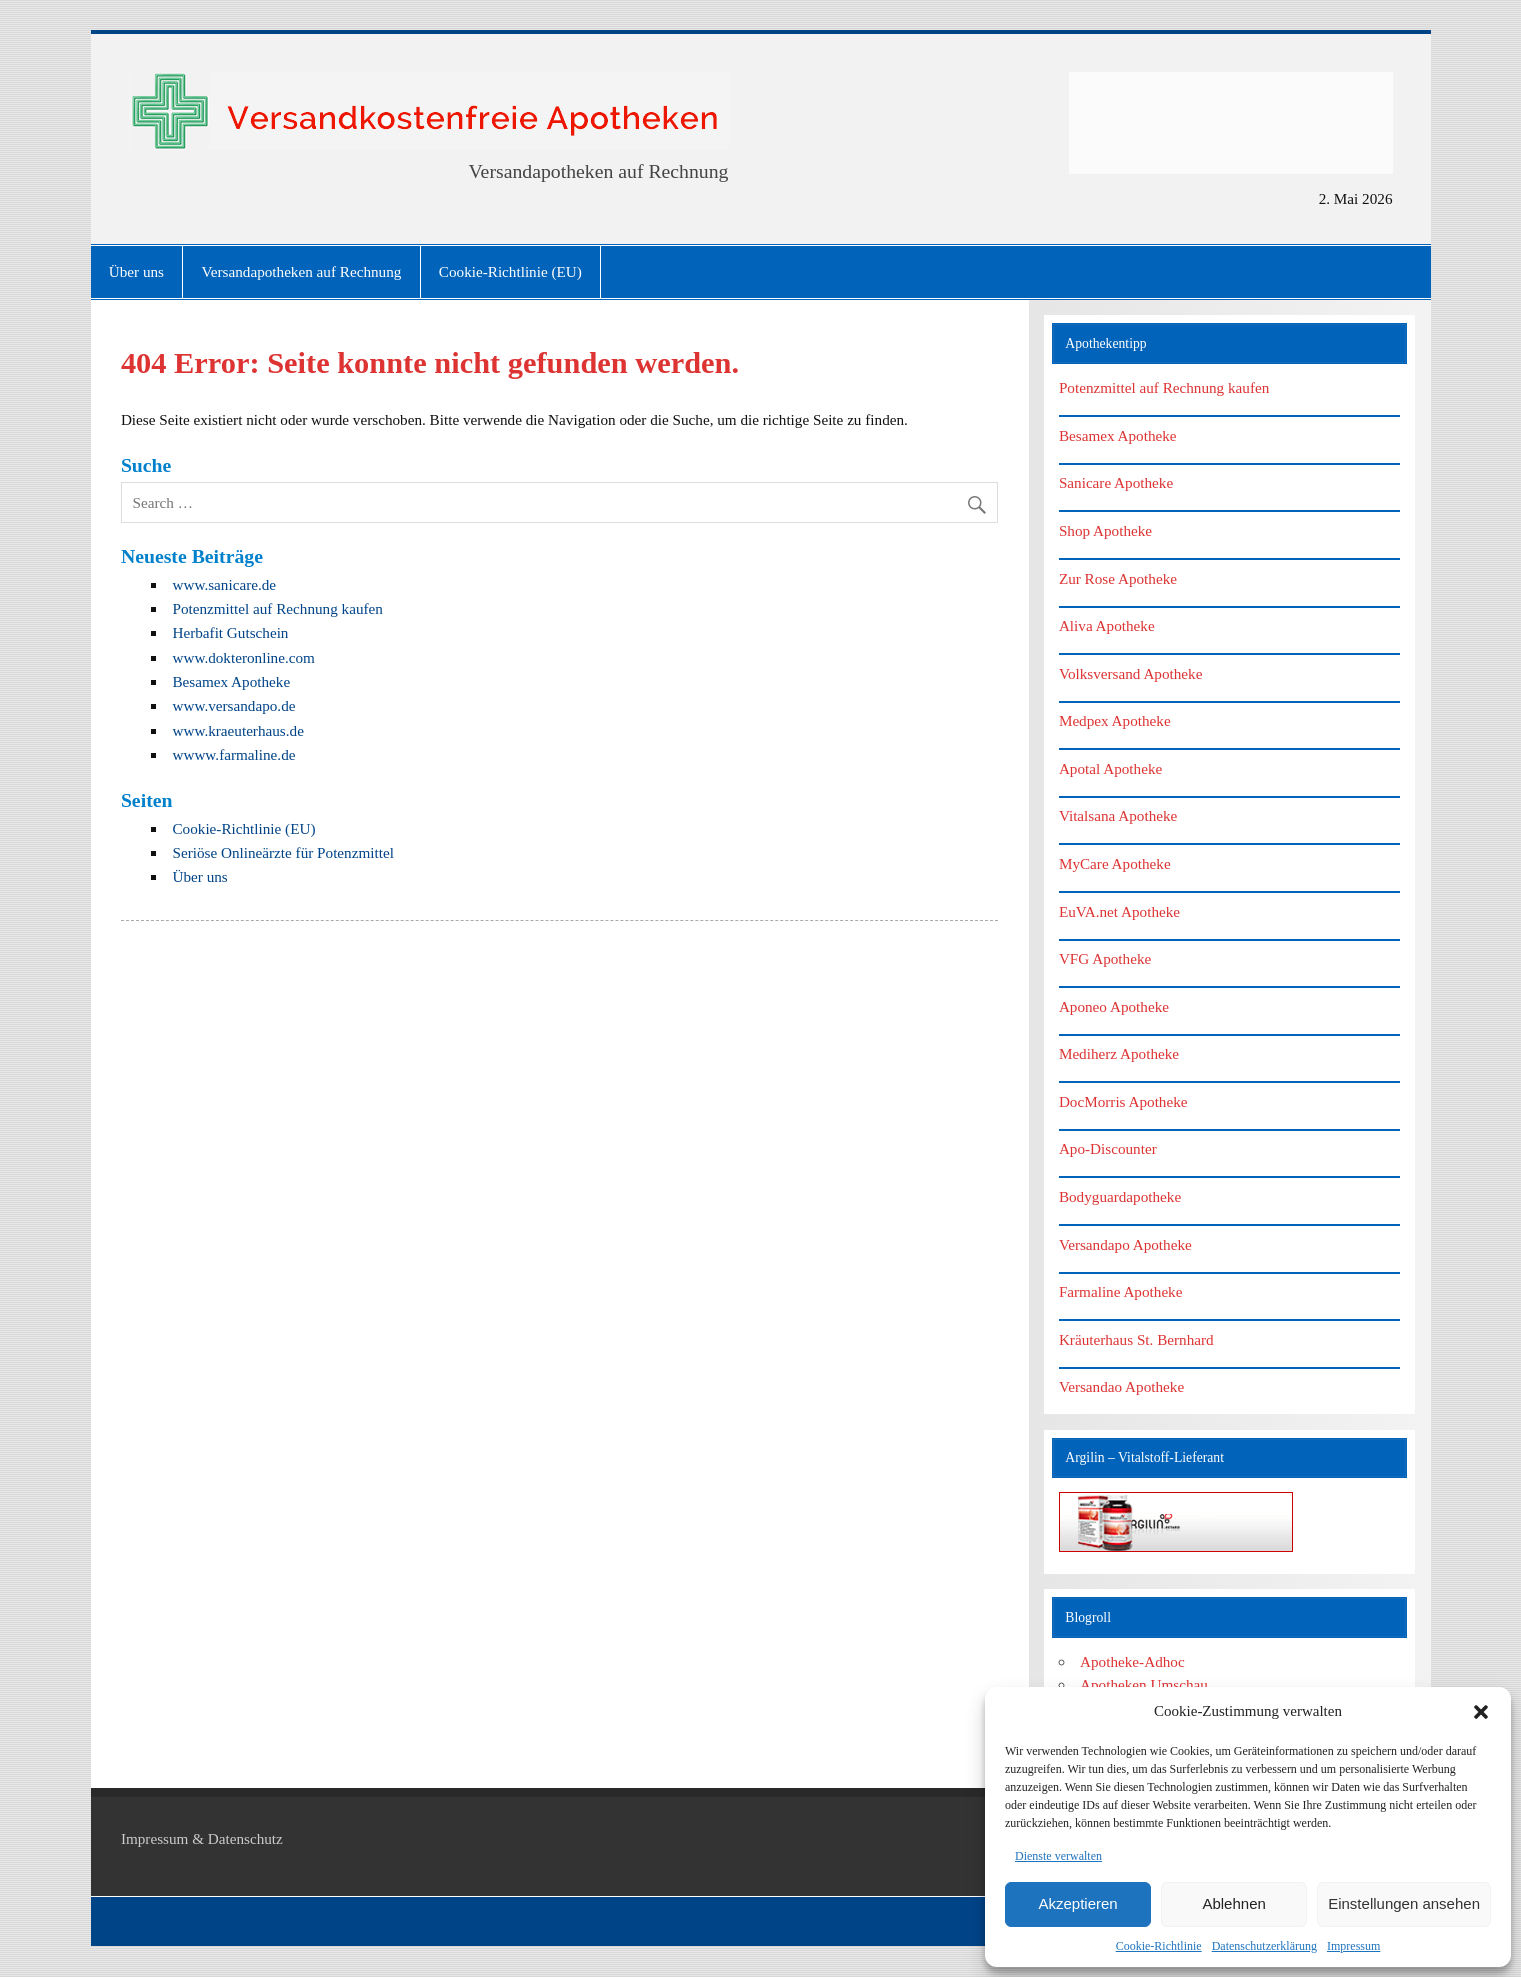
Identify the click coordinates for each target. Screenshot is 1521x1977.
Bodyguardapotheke (1120, 1196)
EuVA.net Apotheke (1119, 911)
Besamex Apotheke (231, 681)
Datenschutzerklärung (1264, 1946)
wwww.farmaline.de (233, 754)
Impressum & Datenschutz (202, 1838)
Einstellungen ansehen (1404, 1903)
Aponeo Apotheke (1114, 1006)
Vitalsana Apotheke (1118, 815)
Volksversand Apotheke (1131, 673)
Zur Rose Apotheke (1118, 578)
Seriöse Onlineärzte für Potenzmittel (282, 852)
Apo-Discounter (1108, 1148)
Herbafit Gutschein (230, 632)
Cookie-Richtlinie (1159, 1946)
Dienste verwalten (1058, 1856)
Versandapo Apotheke (1125, 1244)
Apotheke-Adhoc (1132, 1661)
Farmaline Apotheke (1121, 1291)
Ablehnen (1233, 1903)
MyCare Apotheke (1115, 863)
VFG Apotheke (1105, 958)
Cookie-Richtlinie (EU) (510, 271)
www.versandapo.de (233, 705)
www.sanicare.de (224, 584)
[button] (1481, 1712)
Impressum (1353, 1946)
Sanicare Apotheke (1116, 482)
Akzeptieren (1077, 1903)
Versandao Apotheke (1121, 1386)
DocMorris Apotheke (1123, 1101)
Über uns (136, 271)
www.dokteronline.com (243, 657)
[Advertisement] (1231, 123)
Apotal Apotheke (1110, 768)
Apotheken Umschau (1144, 1684)
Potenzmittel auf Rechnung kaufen (277, 608)
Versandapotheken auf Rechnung (301, 271)
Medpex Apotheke (1115, 720)
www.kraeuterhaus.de (237, 730)
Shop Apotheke (1105, 530)
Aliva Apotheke (1107, 625)
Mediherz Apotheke (1119, 1053)
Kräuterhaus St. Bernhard (1136, 1339)
